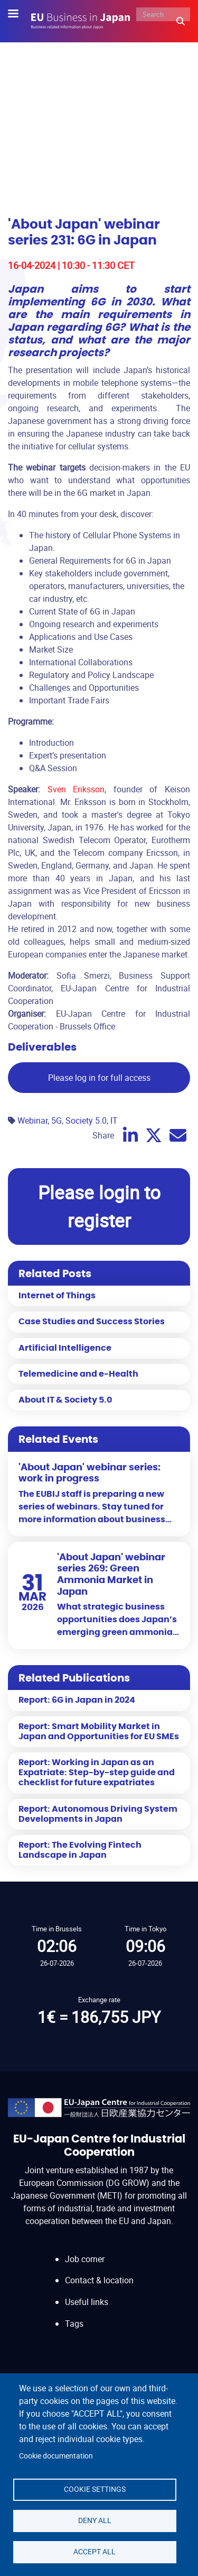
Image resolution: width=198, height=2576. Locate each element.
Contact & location (99, 2280)
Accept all (94, 2551)
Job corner (85, 2259)
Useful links (86, 2302)
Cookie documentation (56, 2456)
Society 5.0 (86, 1120)
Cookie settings (95, 2489)
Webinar (32, 1120)
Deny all (94, 2520)
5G (56, 1120)
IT (114, 1120)
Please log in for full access (99, 1077)
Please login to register (99, 1206)
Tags (74, 2323)
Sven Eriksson (76, 789)
